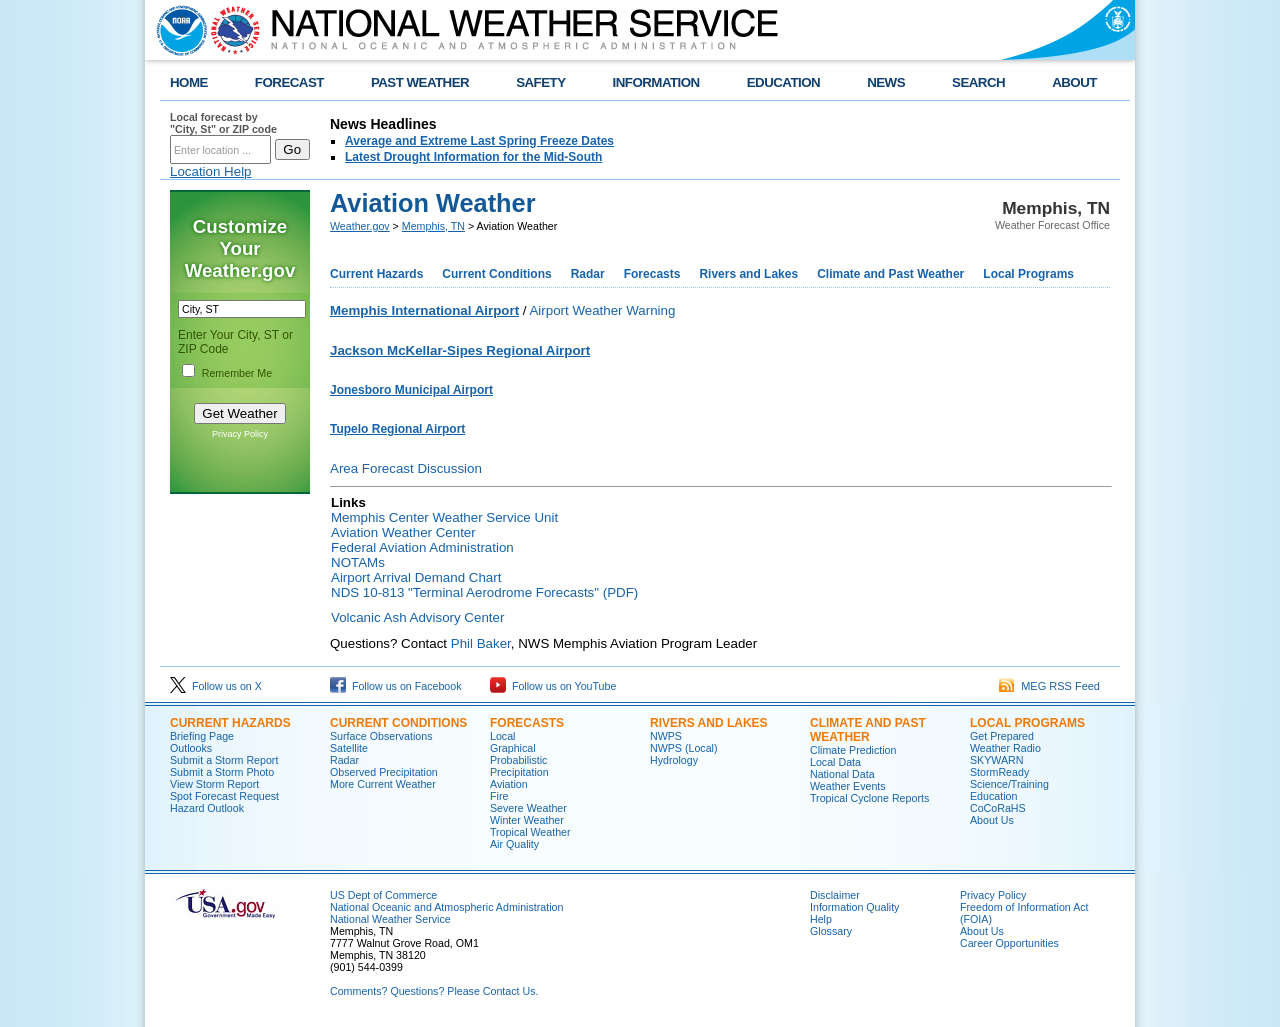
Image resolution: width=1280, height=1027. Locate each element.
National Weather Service (390, 919)
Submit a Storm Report (224, 760)
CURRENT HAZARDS (230, 723)
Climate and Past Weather (890, 274)
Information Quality (854, 907)
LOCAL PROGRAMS (1027, 723)
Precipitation (519, 772)
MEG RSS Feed (1049, 686)
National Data (842, 774)
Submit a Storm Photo (222, 772)
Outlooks (191, 748)
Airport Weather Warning (602, 310)
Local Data (835, 762)
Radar (588, 274)
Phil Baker (481, 643)
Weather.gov (360, 226)
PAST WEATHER (420, 82)
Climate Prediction (853, 750)
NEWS (886, 82)
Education (993, 796)
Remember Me (237, 373)
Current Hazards (376, 274)
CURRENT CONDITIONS (398, 723)
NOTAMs (358, 562)
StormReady (999, 772)
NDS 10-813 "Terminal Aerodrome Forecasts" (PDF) (484, 592)
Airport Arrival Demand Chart (416, 577)
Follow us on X (216, 686)
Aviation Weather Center (403, 532)
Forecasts (652, 274)
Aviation (509, 784)
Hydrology (674, 760)
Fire (499, 796)
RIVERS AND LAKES (709, 723)
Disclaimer (835, 895)
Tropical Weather (530, 832)
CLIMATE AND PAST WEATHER (868, 730)
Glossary (831, 931)
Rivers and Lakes (748, 274)
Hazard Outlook (207, 808)
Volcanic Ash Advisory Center (417, 617)
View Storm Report (214, 784)
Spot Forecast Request (224, 796)
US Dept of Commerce (383, 895)
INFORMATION (656, 82)
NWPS (666, 736)
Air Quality (514, 844)
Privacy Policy (240, 434)
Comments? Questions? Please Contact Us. (434, 991)
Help (821, 919)
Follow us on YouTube (553, 686)
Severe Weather (528, 808)
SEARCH (978, 82)
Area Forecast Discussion (406, 468)
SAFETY (540, 82)
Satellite (349, 748)
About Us (992, 820)
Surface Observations (381, 736)
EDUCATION (783, 82)
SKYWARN (996, 760)
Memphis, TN (433, 226)
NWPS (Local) (684, 748)
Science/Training (1009, 784)
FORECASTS (527, 723)
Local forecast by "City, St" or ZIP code (223, 123)
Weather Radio (1005, 748)
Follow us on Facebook (396, 686)
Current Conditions (496, 274)
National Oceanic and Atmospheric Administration (446, 907)
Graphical (513, 748)
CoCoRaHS (998, 808)
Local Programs (1028, 274)
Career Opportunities (1009, 943)
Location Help (211, 171)
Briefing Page (202, 736)
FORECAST (289, 82)
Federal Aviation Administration (422, 547)
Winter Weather (527, 820)
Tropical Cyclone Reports (869, 798)
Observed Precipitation (384, 772)
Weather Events (848, 786)
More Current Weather (383, 784)
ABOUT (1074, 82)
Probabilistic (518, 760)
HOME (189, 82)
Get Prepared (1002, 736)
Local (502, 736)
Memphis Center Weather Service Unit (444, 517)
